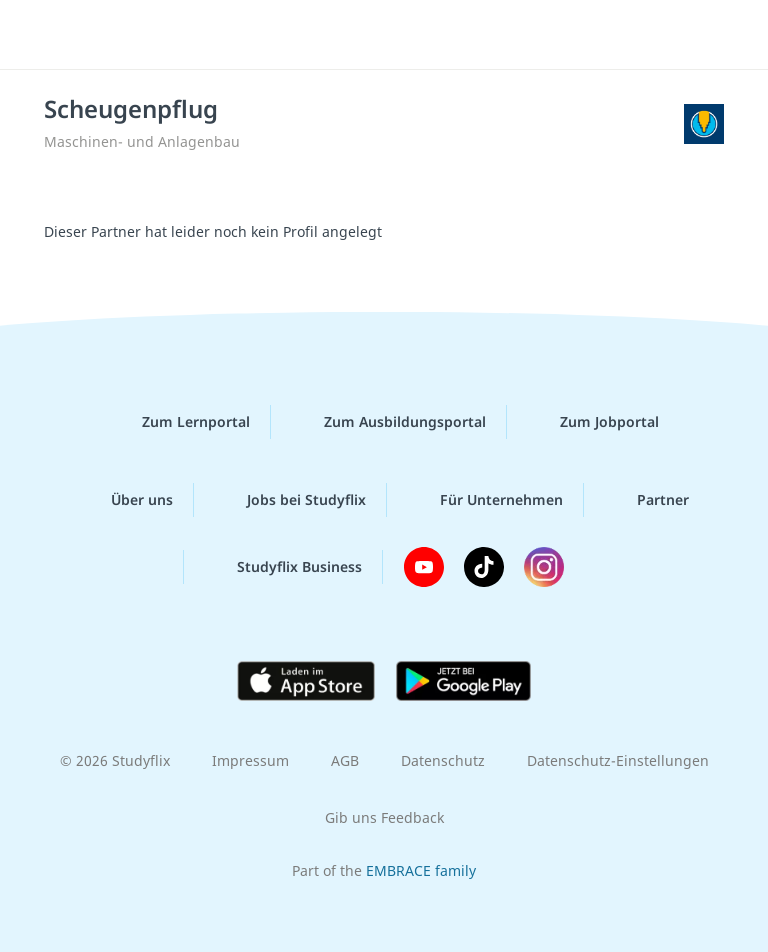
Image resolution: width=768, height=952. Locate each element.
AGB (345, 760)
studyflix (401, 35)
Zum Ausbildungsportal (389, 422)
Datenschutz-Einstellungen (618, 760)
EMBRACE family (421, 870)
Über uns (126, 500)
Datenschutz (443, 760)
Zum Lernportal (180, 422)
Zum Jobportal (593, 422)
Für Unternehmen (485, 500)
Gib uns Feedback (384, 817)
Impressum (250, 760)
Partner (647, 500)
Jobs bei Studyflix (290, 500)
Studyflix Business (283, 567)
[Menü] (45, 35)
